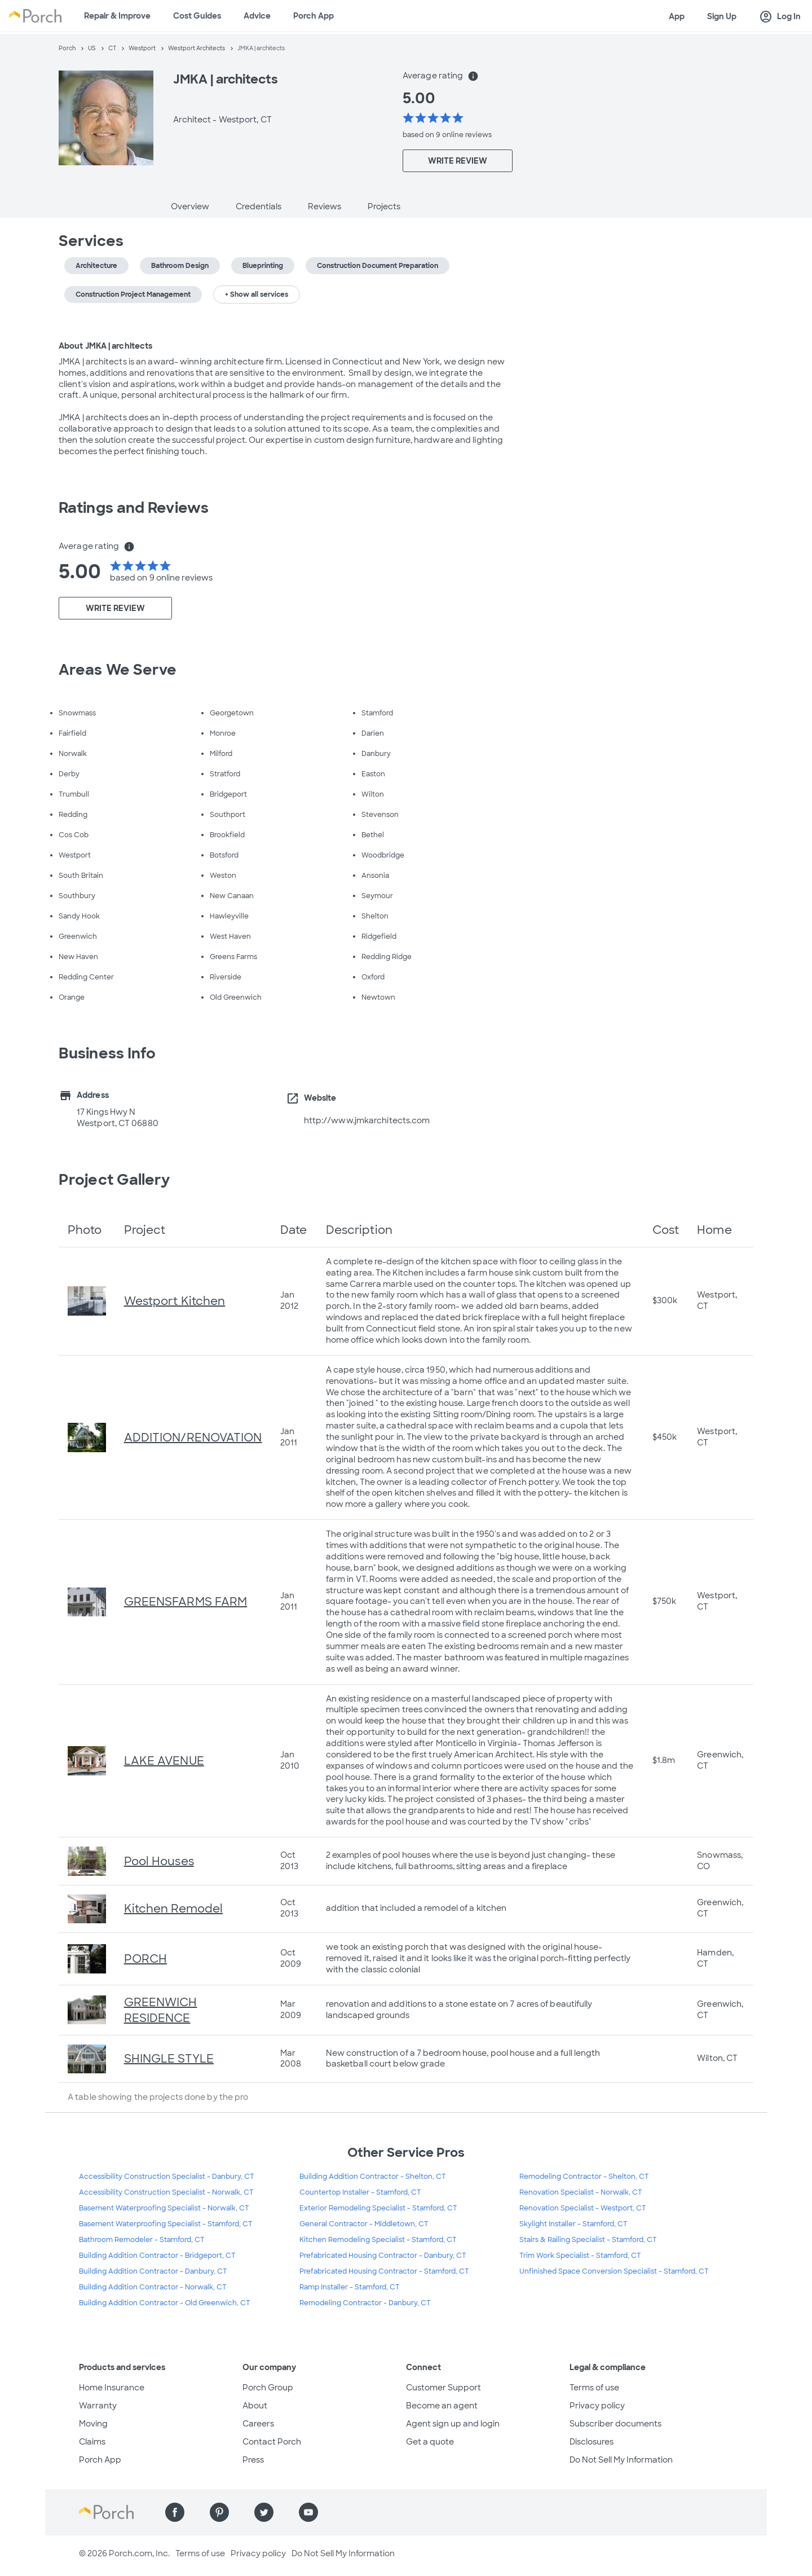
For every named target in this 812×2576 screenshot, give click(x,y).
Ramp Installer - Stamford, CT (349, 2287)
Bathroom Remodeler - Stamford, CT (142, 2239)
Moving (93, 2424)
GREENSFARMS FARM (186, 1601)
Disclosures (592, 2442)
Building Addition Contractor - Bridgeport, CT (157, 2255)
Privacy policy (597, 2406)
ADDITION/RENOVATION (193, 1437)
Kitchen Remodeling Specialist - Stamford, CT (378, 2239)
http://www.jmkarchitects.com (367, 1120)
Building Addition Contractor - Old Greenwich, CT (164, 2302)
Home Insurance (111, 2387)
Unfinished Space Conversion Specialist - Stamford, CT (614, 2271)
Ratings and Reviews (134, 507)
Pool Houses (159, 1861)
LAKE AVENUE (164, 1760)
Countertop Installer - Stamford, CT (360, 2192)
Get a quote (430, 2442)
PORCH (145, 1958)
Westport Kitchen (175, 1301)
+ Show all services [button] (256, 294)
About (254, 2406)
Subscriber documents (615, 2424)
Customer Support (443, 2387)
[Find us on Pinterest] (219, 2512)
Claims (92, 2442)
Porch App (313, 16)
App (677, 16)
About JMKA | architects (105, 346)
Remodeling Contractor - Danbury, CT (365, 2302)
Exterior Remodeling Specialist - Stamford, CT (378, 2208)
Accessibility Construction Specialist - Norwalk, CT (166, 2192)
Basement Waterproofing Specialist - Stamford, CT (166, 2223)
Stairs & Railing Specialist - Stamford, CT (588, 2239)
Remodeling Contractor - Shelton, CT (584, 2176)
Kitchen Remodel (173, 1908)
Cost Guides (197, 16)
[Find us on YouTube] (308, 2512)
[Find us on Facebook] (174, 2512)
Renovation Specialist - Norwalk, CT (580, 2192)
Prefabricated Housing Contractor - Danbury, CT (382, 2255)
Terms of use (594, 2387)
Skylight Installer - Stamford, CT (573, 2223)
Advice (257, 16)
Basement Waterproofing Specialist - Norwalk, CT (164, 2208)
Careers (258, 2424)
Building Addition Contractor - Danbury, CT (153, 2271)
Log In (780, 17)
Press (253, 2460)
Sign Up (721, 16)
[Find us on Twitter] (263, 2512)
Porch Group (267, 2387)
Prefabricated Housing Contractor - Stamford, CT (384, 2271)
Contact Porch (271, 2442)
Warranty (98, 2406)
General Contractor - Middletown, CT (364, 2223)
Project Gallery (114, 1179)
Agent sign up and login (453, 2424)
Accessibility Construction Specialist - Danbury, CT (166, 2176)
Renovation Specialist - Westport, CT (582, 2208)
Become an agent (442, 2406)
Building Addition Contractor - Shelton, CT (372, 2176)
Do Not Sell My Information (621, 2460)
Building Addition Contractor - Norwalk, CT (153, 2287)
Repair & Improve (117, 16)
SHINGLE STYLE (169, 2058)
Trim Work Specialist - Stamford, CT (580, 2255)
